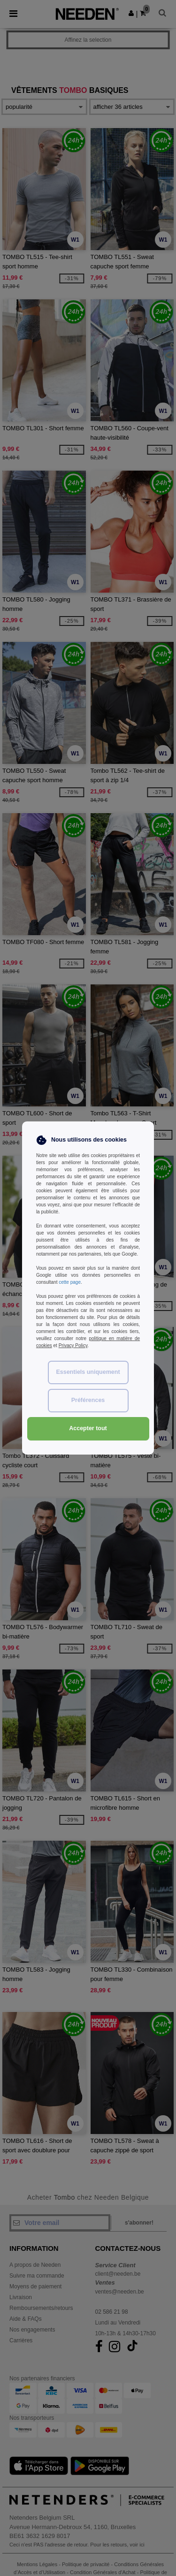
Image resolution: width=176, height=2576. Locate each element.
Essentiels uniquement (88, 1372)
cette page (70, 1282)
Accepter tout (88, 1428)
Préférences (88, 1400)
